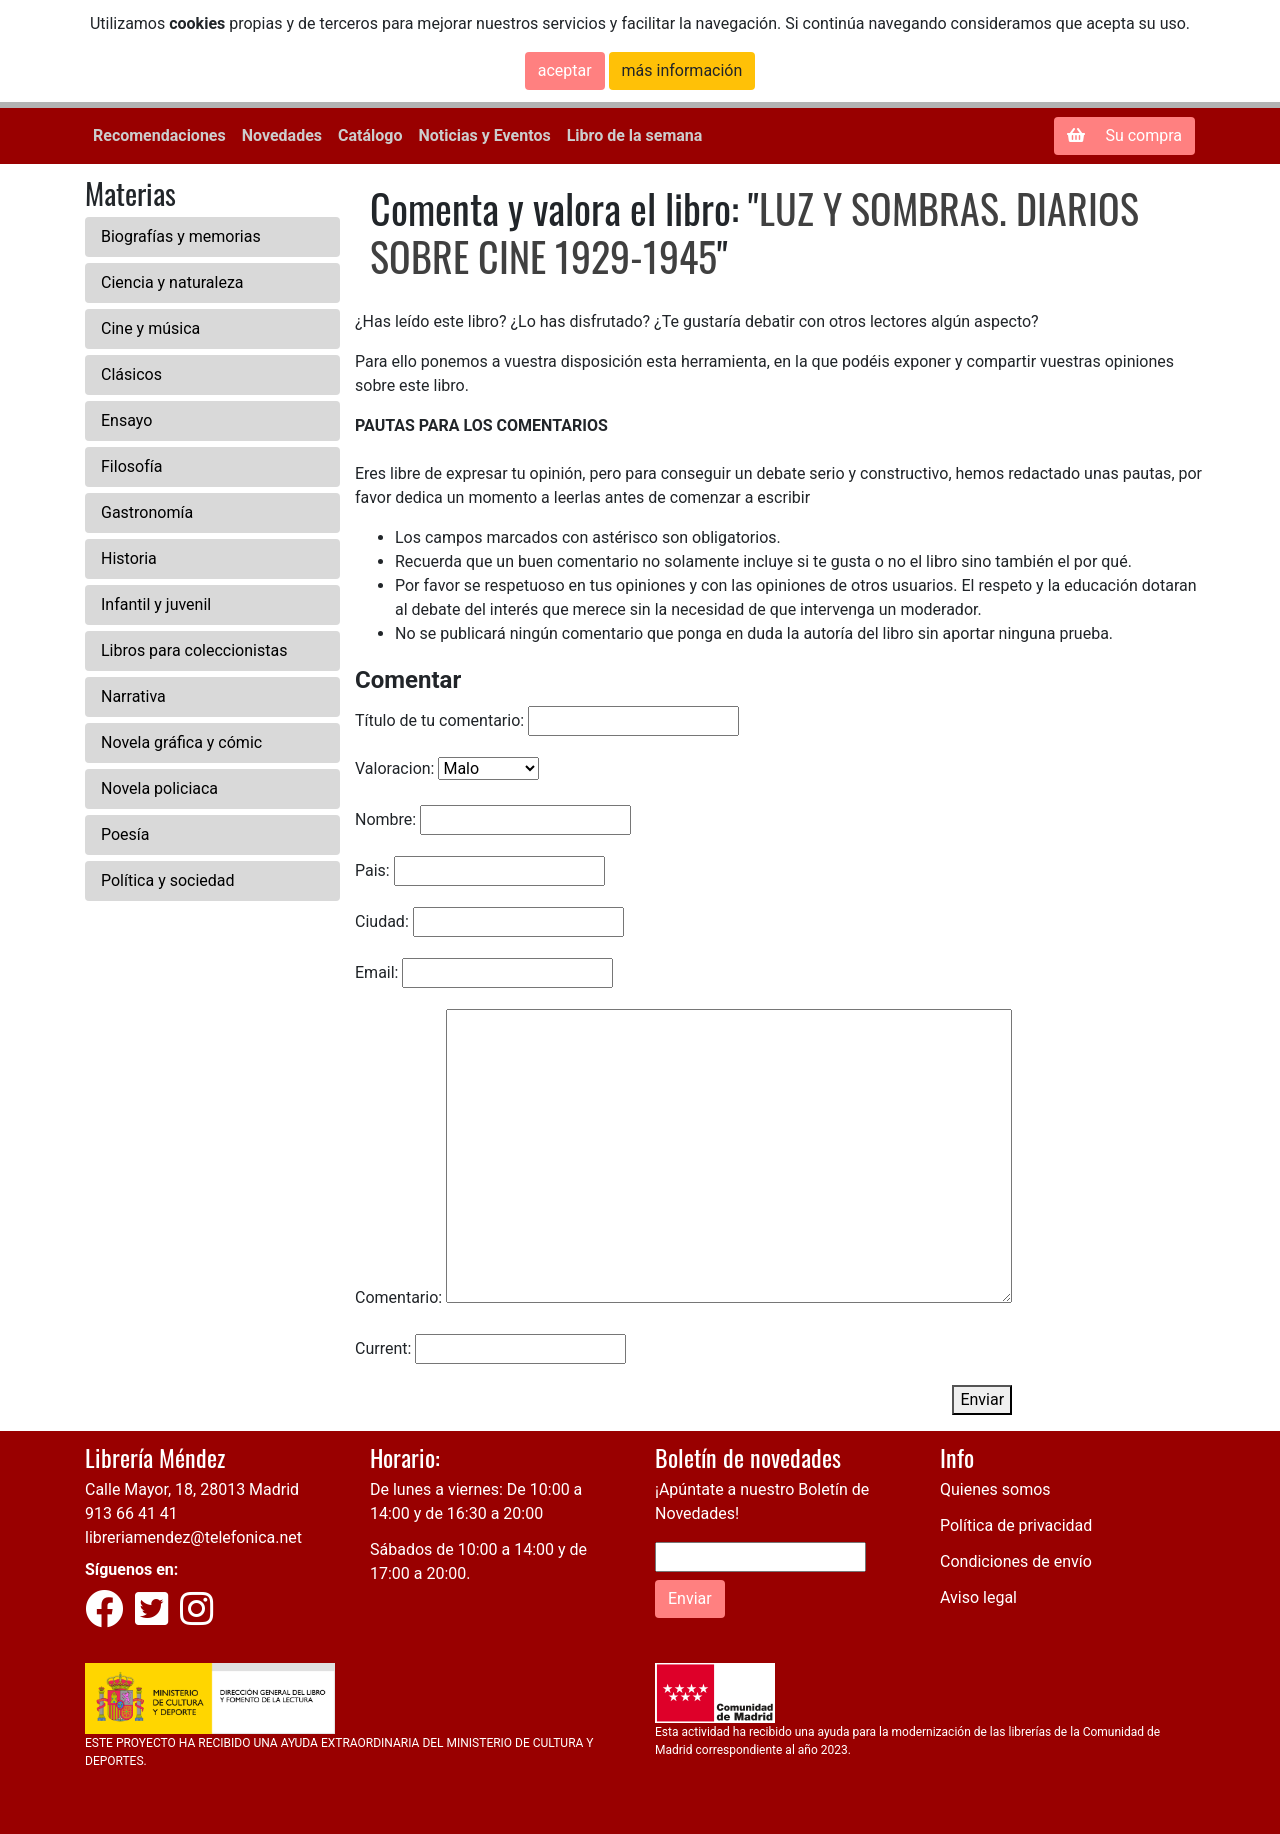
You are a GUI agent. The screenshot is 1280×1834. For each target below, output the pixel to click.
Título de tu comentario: (439, 720)
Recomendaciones (159, 135)
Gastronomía (147, 512)
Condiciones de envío (1016, 1561)
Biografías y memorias (181, 236)
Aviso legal (978, 1597)
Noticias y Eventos (484, 135)
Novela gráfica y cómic (181, 742)
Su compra (1124, 135)
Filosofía (131, 466)
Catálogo (370, 135)
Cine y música (150, 328)
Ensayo (126, 420)
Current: (383, 1348)
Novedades (282, 135)
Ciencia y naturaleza (172, 282)
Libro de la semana (635, 135)
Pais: (372, 870)
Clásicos (131, 374)
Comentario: (398, 1297)
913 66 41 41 (131, 1513)
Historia (129, 558)
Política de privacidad (1016, 1525)
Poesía (125, 834)
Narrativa (133, 696)
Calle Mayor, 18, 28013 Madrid (192, 1489)
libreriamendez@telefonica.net (193, 1537)
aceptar (565, 70)
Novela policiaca (159, 788)
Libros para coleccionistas (194, 650)
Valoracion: (394, 768)
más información (682, 70)
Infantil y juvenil (156, 604)
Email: (376, 972)
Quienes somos (995, 1489)
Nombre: (385, 819)
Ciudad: (382, 921)
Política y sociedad (168, 880)
